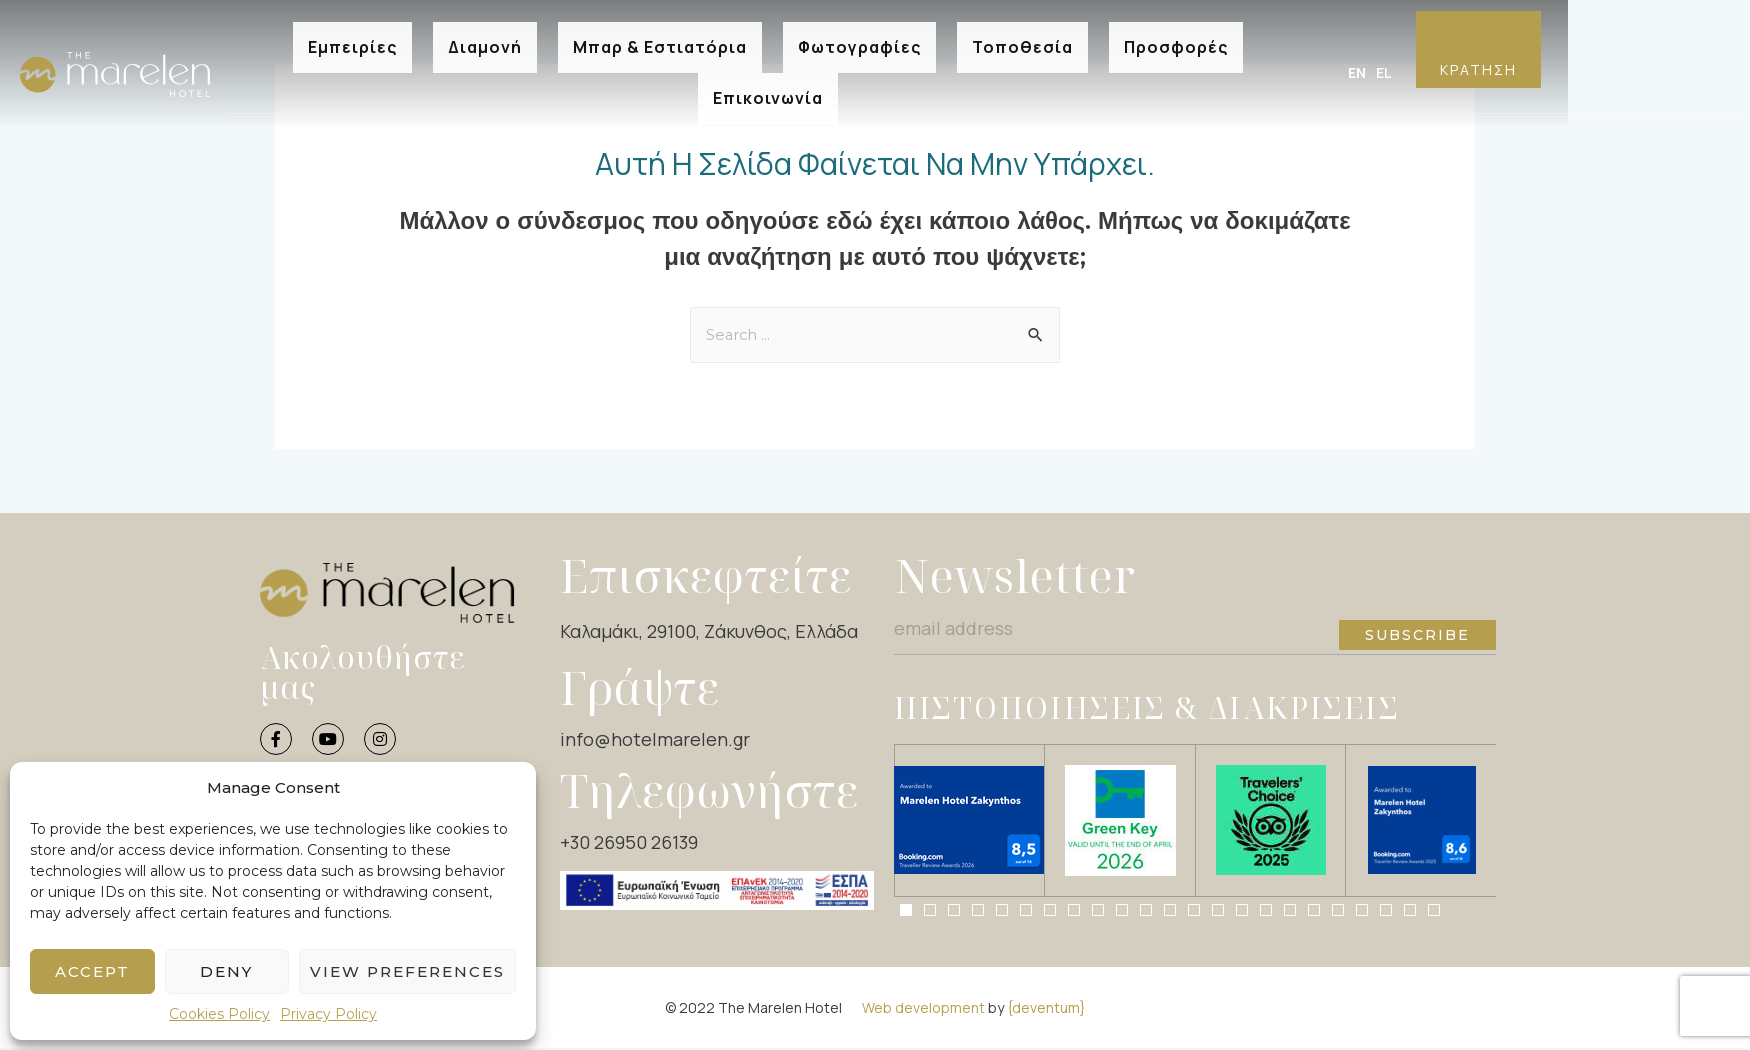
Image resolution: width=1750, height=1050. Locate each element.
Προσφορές (1176, 41)
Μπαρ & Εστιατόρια (660, 41)
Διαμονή (485, 41)
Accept (92, 971)
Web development (923, 1009)
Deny (226, 971)
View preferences (407, 971)
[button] (906, 911)
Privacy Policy (328, 1014)
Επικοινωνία (768, 72)
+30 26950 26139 (629, 844)
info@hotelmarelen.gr (655, 741)
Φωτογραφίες (859, 41)
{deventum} (1046, 1009)
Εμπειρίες (352, 41)
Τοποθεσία (1022, 41)
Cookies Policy (219, 1014)
